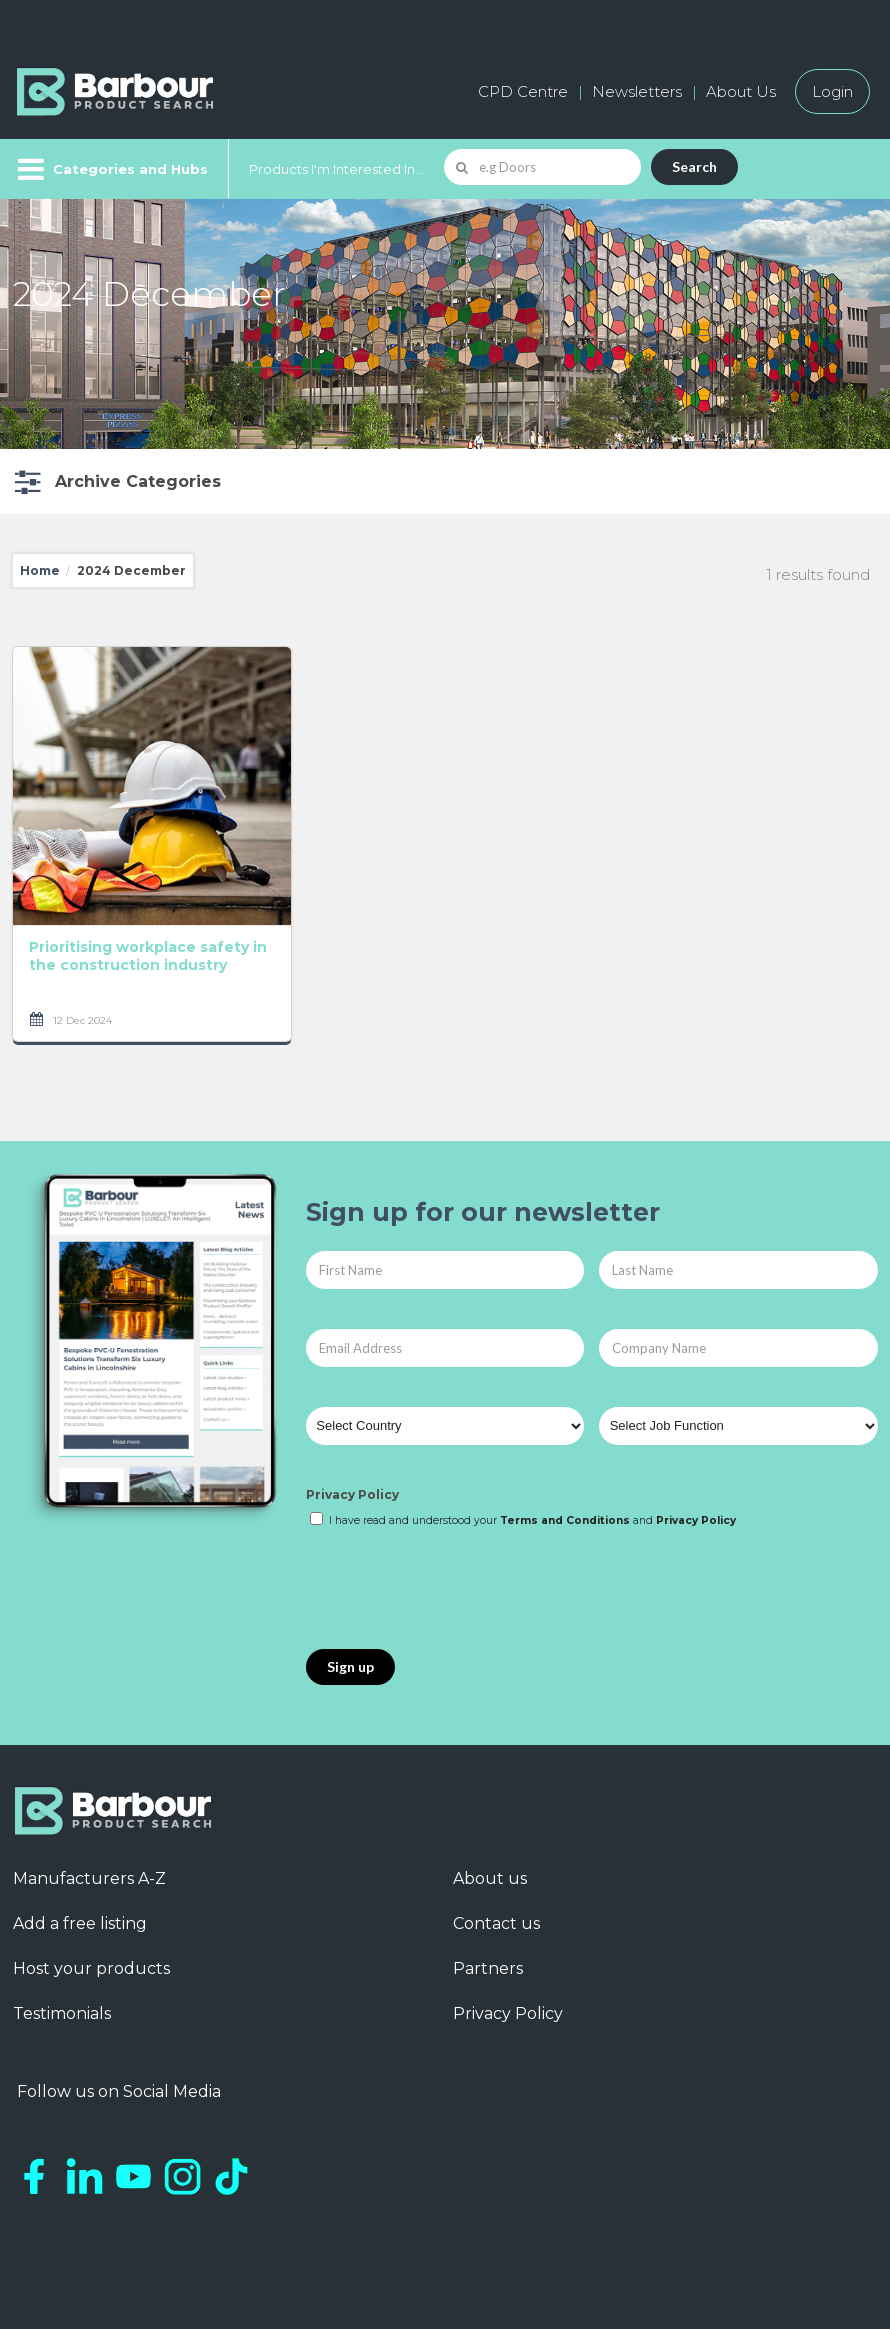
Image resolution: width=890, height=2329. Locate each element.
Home (40, 570)
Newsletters (637, 91)
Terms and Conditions (565, 1520)
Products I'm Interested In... (336, 169)
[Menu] (110, 169)
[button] (115, 481)
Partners (488, 1968)
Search (694, 166)
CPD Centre (523, 91)
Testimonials (62, 2013)
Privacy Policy (352, 1494)
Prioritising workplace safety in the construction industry (148, 956)
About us (490, 1878)
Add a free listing (80, 1923)
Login (832, 91)
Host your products (91, 1968)
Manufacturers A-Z (89, 1878)
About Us (741, 91)
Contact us (496, 1923)
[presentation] (458, 1590)
